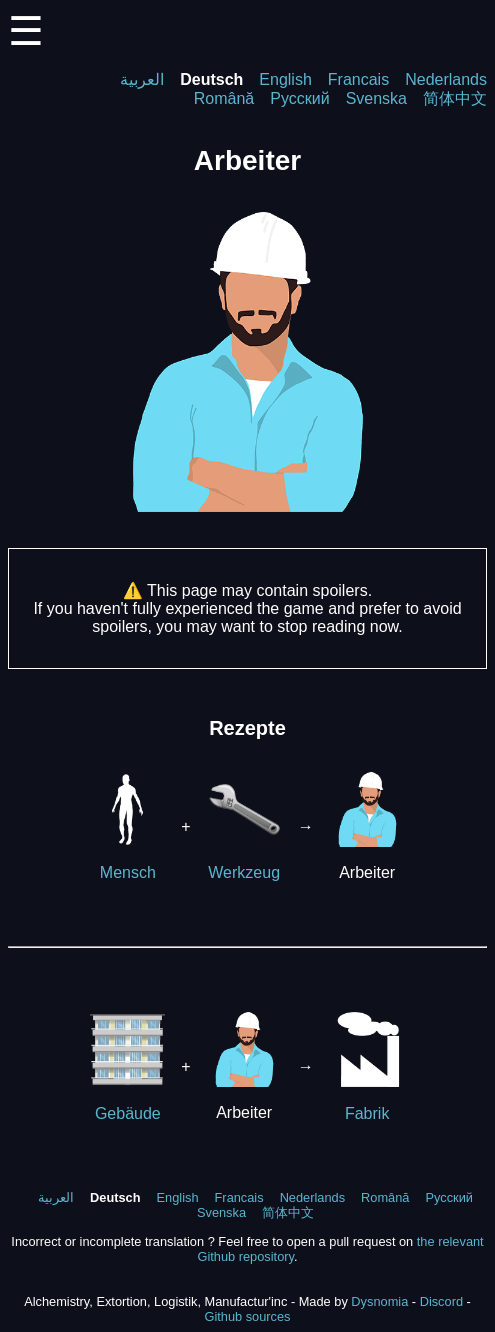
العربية (142, 79)
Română (224, 98)
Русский (299, 98)
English (285, 79)
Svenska (376, 98)
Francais (358, 79)
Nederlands (446, 79)
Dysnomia (379, 1301)
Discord (441, 1301)
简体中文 (455, 98)
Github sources (247, 1316)
